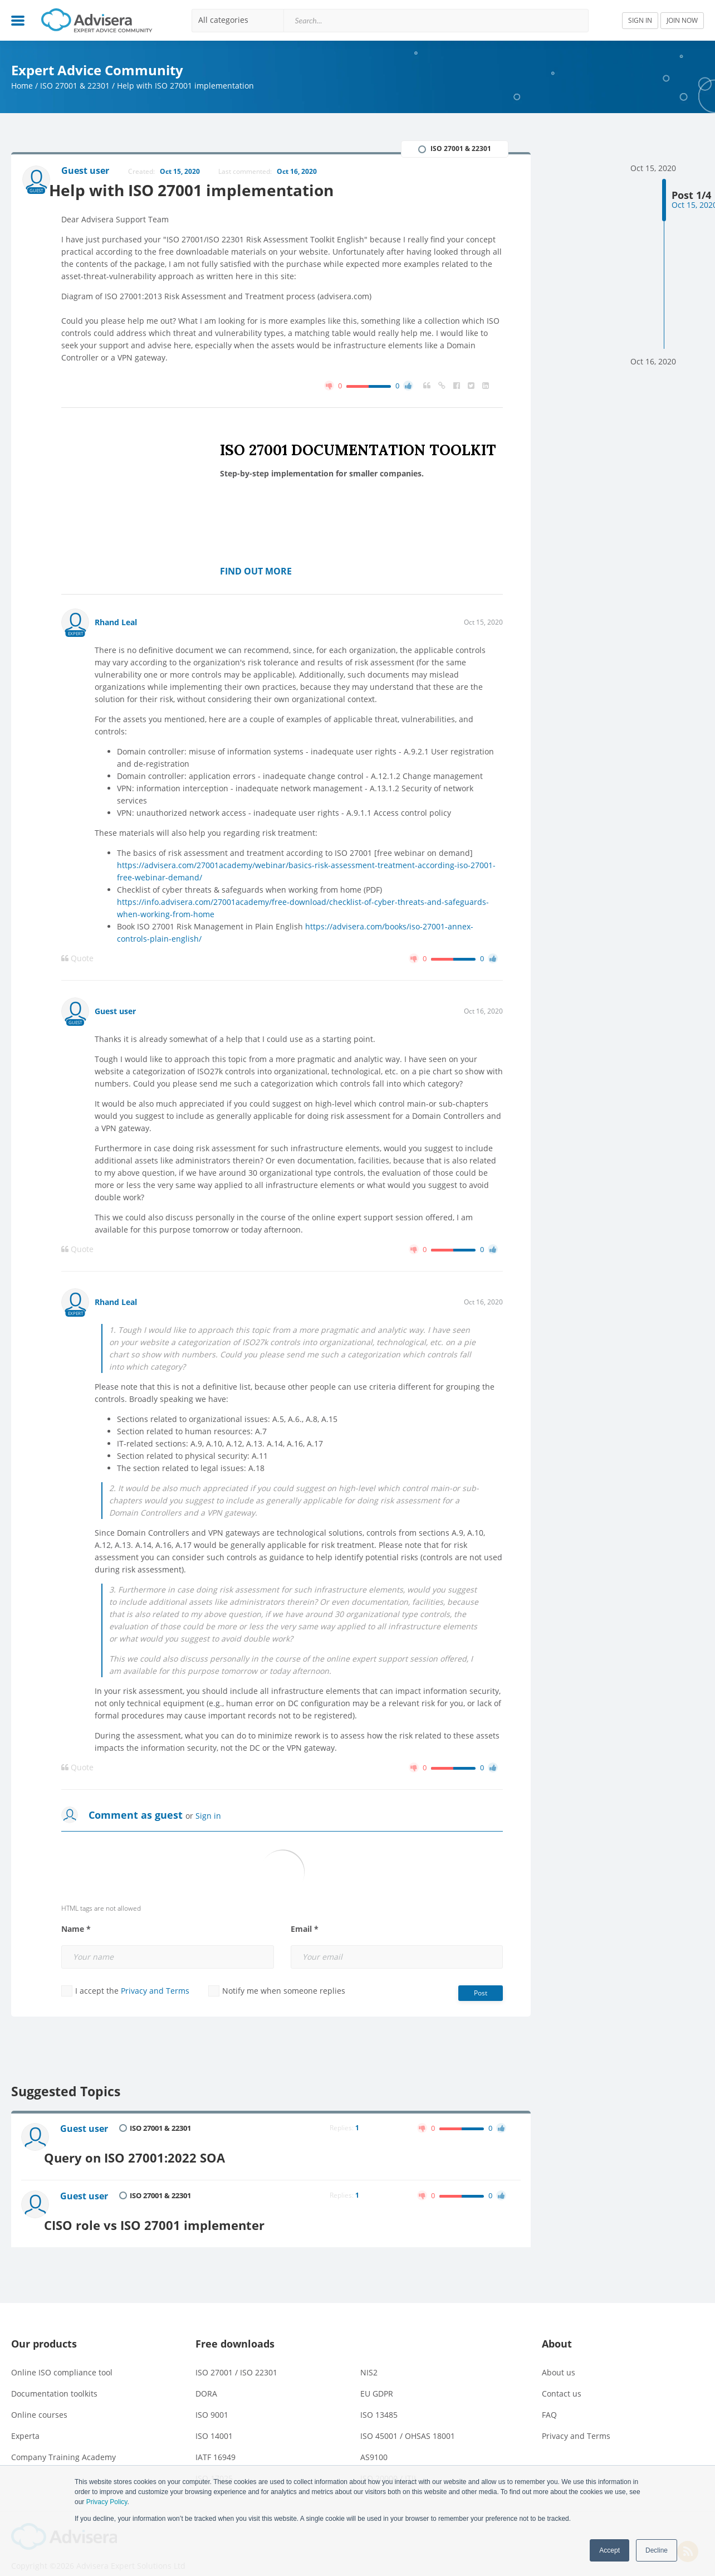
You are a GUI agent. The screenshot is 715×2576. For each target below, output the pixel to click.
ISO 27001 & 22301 (75, 85)
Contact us (561, 2379)
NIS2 (369, 2358)
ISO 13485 (379, 2400)
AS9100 (374, 2442)
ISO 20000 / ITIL (389, 2463)
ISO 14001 (214, 2421)
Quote (77, 961)
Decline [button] (656, 2550)
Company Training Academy (63, 2442)
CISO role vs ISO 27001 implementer (178, 2210)
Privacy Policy (107, 2502)
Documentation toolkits (54, 2379)
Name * (76, 1931)
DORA (206, 2379)
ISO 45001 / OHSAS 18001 (407, 2421)
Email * (305, 1931)
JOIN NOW (682, 20)
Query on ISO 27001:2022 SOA (156, 2152)
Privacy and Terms (155, 1993)
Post (480, 1995)
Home (22, 85)
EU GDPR (376, 2379)
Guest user (115, 1013)
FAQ (549, 2400)
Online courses (39, 2400)
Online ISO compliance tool (61, 2358)
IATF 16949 (215, 2442)
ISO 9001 (211, 2400)
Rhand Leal (116, 624)
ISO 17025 (214, 2463)
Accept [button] (609, 2550)
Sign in (208, 1818)
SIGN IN (640, 20)
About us (558, 2358)
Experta (25, 2421)
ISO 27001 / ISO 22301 (236, 2358)
